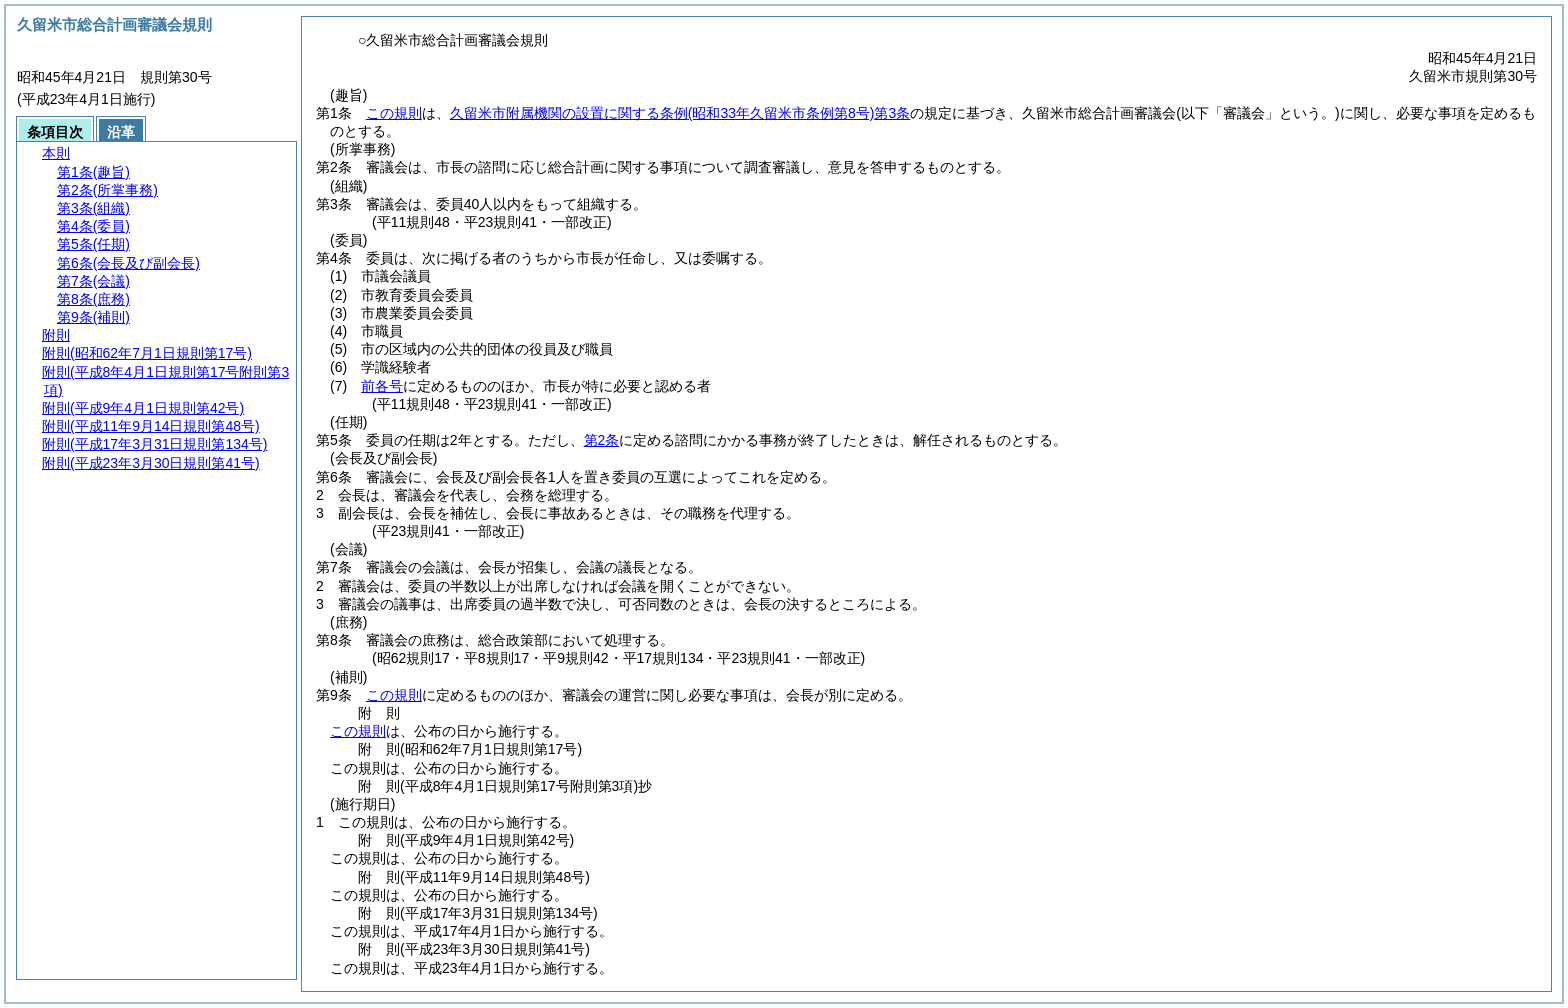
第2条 (602, 440)
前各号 (382, 386)
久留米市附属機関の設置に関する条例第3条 (680, 113)
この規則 (394, 113)
